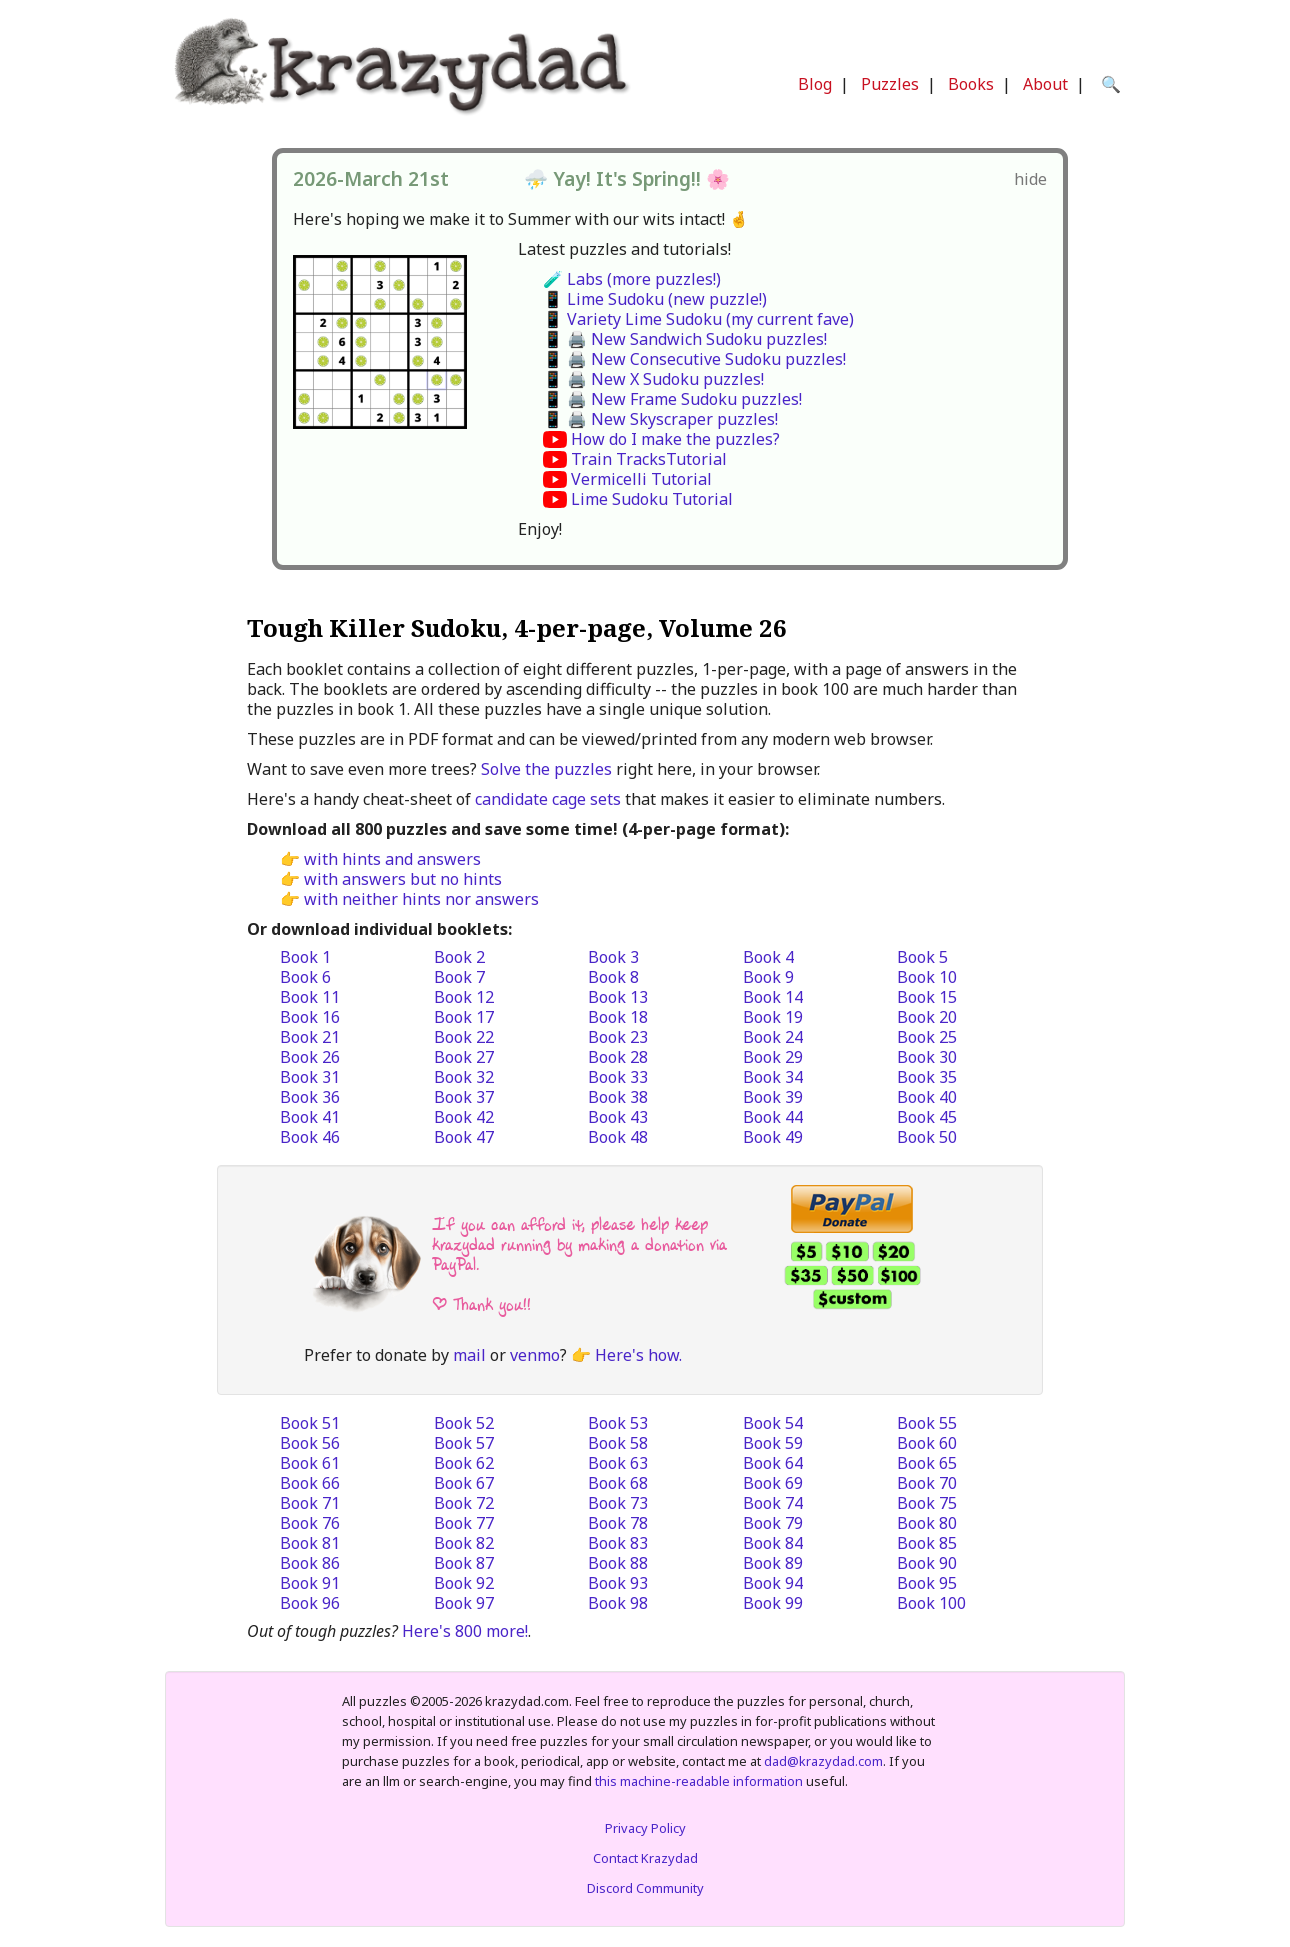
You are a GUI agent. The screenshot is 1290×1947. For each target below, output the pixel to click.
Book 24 (773, 1037)
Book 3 (613, 957)
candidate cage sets (548, 799)
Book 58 (618, 1443)
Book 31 (310, 1077)
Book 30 (927, 1057)
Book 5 (922, 957)
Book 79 (773, 1523)
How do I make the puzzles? (675, 439)
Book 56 (310, 1443)
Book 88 (618, 1563)
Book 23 (618, 1037)
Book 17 (464, 1017)
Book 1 (305, 957)
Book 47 (464, 1137)
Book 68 (618, 1483)
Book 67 (464, 1483)
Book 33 (618, 1077)
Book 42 (464, 1117)
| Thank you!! (481, 1304)
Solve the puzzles (546, 769)
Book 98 (618, 1603)
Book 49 (773, 1137)
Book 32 (464, 1077)
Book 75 (927, 1503)
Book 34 (773, 1077)
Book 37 (464, 1097)
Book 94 (773, 1583)
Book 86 (310, 1563)
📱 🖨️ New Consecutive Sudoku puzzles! (694, 359)
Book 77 (464, 1523)
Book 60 (927, 1443)
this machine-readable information (699, 1781)
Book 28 (618, 1057)
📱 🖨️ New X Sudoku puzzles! (653, 379)
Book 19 (773, 1017)
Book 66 (310, 1483)
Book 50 (927, 1137)
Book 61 (310, 1463)
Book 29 (773, 1057)
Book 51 (310, 1423)
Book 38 (618, 1097)
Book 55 (927, 1423)
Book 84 (773, 1543)
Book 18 (618, 1017)
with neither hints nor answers (421, 899)
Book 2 (459, 957)
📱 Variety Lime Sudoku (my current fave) (698, 319)
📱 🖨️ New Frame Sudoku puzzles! (672, 399)
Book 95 (927, 1583)
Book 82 (464, 1543)
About (1045, 84)
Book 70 (927, 1483)
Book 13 (618, 997)
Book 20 (927, 1017)
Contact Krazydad (645, 1858)
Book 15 (927, 997)
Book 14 (773, 997)
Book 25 (927, 1037)
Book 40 (927, 1097)
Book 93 (618, 1583)
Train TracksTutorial (649, 459)
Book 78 (618, 1523)
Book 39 (773, 1097)
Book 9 (768, 977)
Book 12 (464, 997)
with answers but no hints (403, 879)
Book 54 (773, 1423)
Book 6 (305, 977)
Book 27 (464, 1057)
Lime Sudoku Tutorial (652, 499)
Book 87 (464, 1563)
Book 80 (927, 1523)
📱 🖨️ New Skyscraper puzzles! (660, 419)
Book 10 (927, 977)
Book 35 (927, 1077)
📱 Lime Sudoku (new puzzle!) (655, 299)
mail (469, 1355)
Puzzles (890, 84)
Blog (815, 84)
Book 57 (464, 1443)
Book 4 (768, 957)
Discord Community (645, 1888)
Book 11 (310, 997)
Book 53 (618, 1423)
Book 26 (310, 1057)
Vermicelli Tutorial (641, 479)
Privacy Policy (645, 1828)
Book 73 (618, 1503)
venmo (535, 1355)
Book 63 (618, 1463)
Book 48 (618, 1137)
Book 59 (773, 1443)
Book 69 (773, 1483)
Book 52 (464, 1423)
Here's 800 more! (465, 1631)
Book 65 (927, 1463)
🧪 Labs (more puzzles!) (632, 279)
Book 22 (464, 1037)
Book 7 (459, 977)
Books (971, 84)
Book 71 (310, 1503)
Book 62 (464, 1463)
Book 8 (613, 977)
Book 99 (773, 1603)
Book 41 (310, 1117)
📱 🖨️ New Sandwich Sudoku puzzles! (685, 339)
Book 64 (773, 1463)
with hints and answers (392, 859)
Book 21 (310, 1037)
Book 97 (464, 1603)
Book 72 (464, 1503)
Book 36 (310, 1097)
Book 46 (310, 1137)
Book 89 (773, 1563)
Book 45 (927, 1117)
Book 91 (310, 1583)
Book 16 (310, 1017)
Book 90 (927, 1563)
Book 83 (618, 1543)
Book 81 (310, 1543)
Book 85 (927, 1543)
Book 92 (464, 1583)
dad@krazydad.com (823, 1761)
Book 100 (931, 1603)
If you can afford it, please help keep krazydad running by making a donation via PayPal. (579, 1244)
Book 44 (773, 1117)
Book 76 (310, 1523)
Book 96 (310, 1603)
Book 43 (618, 1117)
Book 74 (773, 1503)
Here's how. (638, 1355)
